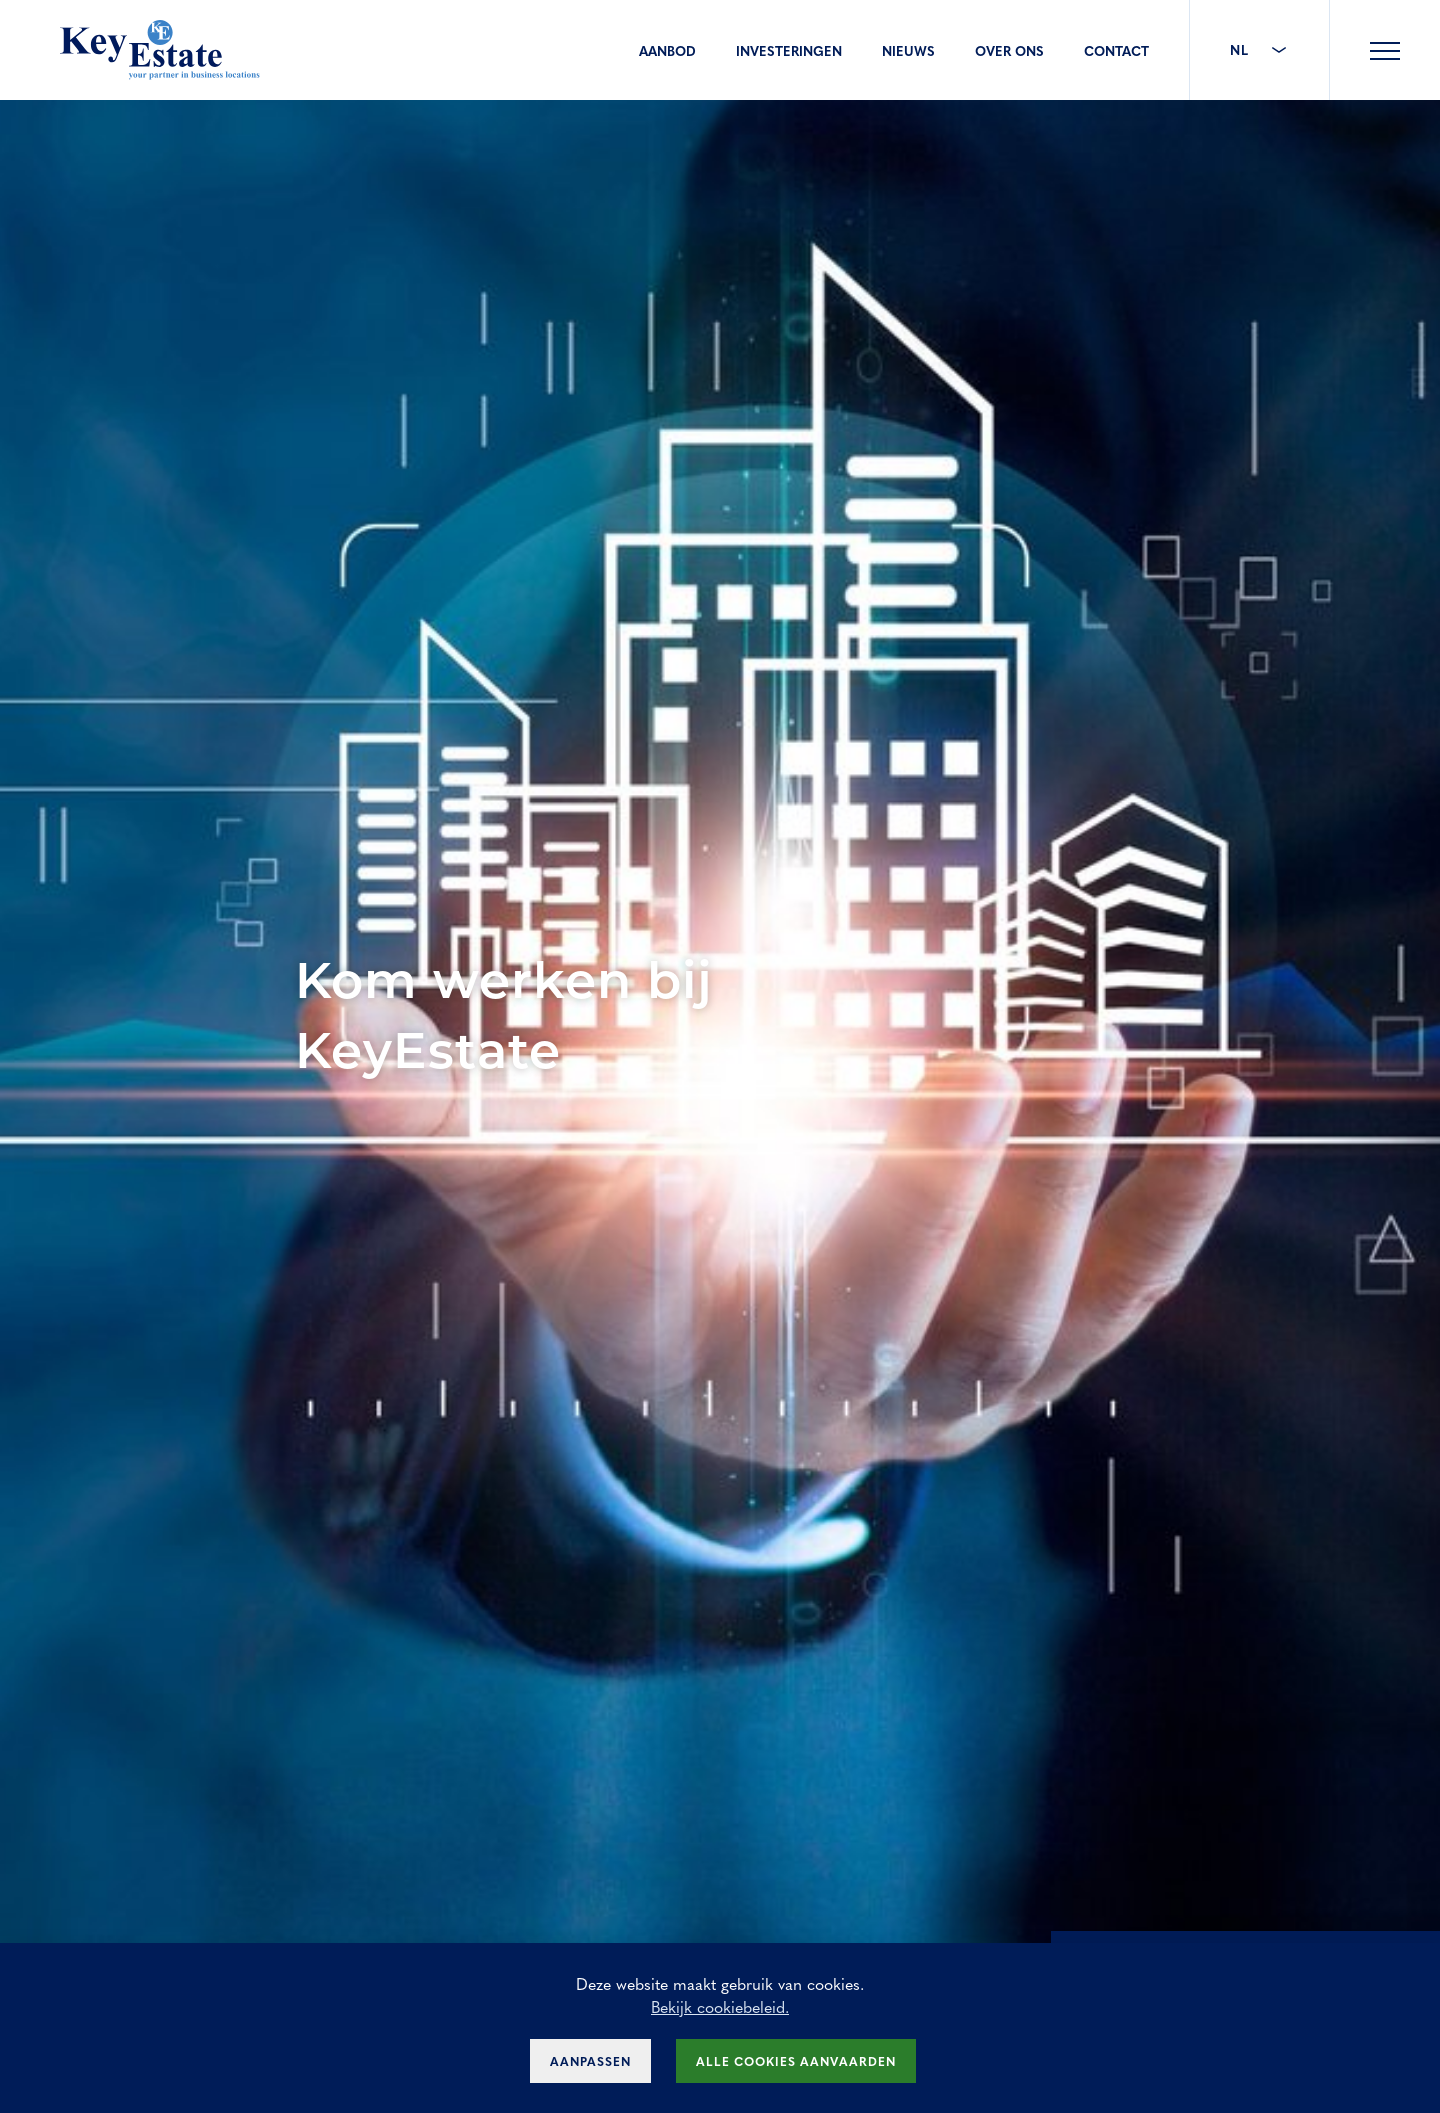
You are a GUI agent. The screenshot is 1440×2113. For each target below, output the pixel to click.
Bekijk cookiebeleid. (720, 2006)
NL (1259, 49)
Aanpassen (590, 2061)
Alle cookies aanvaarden (796, 2061)
